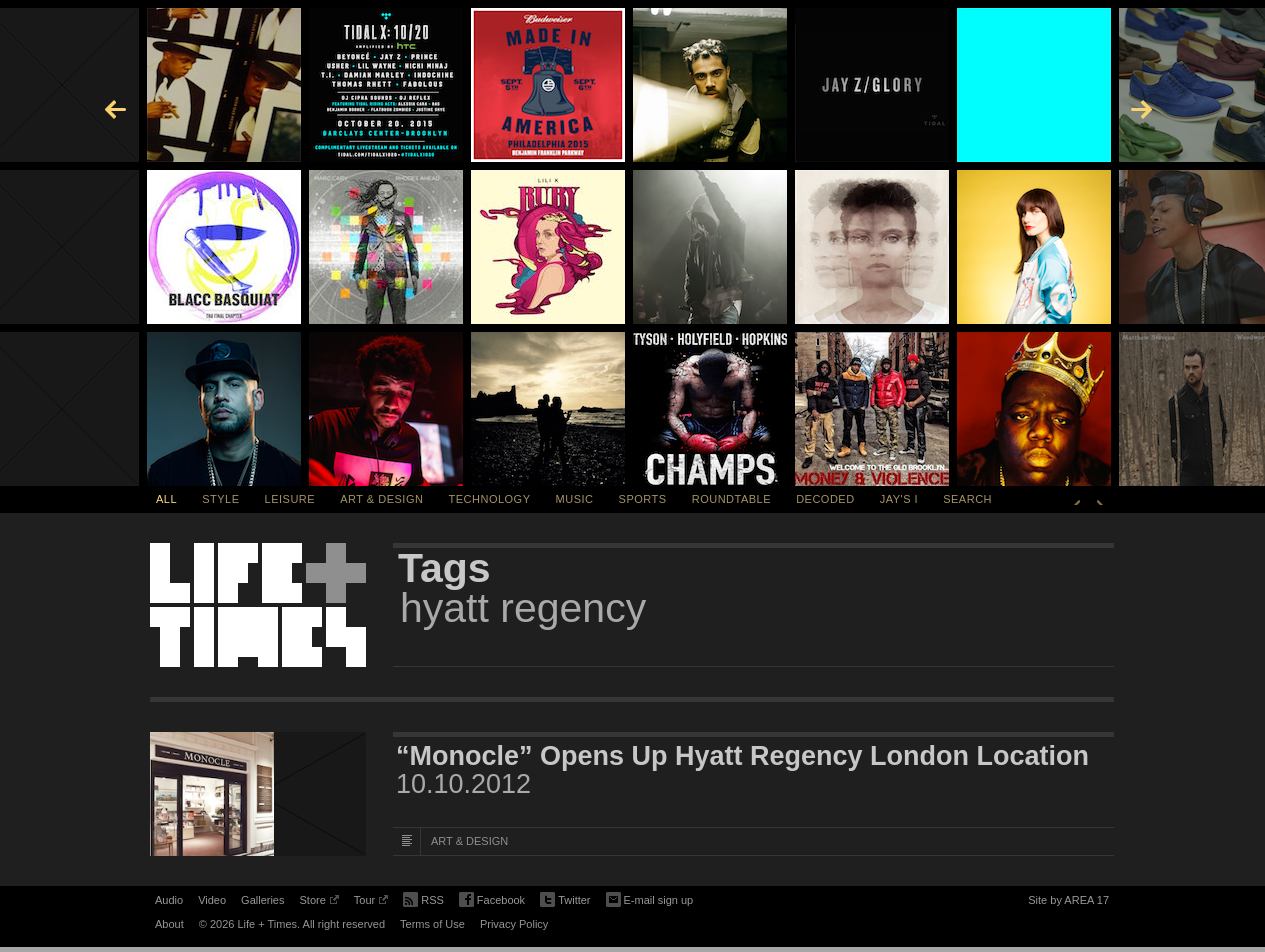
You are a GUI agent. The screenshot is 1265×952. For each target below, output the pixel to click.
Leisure (290, 499)
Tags (444, 568)
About (169, 924)
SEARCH (967, 499)
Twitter (565, 900)
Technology (490, 499)
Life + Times (258, 605)
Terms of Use (432, 924)
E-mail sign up (650, 898)
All (166, 499)
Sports (643, 499)
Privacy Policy (514, 924)
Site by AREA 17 (1068, 903)
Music (575, 499)
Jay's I (899, 499)
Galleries (262, 900)
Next (1100, 499)
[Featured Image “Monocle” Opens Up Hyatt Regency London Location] (258, 794)
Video (212, 900)
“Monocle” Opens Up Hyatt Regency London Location (742, 756)
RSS (423, 898)
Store (318, 903)
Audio (169, 900)
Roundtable (731, 499)
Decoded (825, 499)
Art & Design (381, 499)
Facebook (492, 900)
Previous (1077, 499)
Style (220, 499)
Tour (371, 903)
